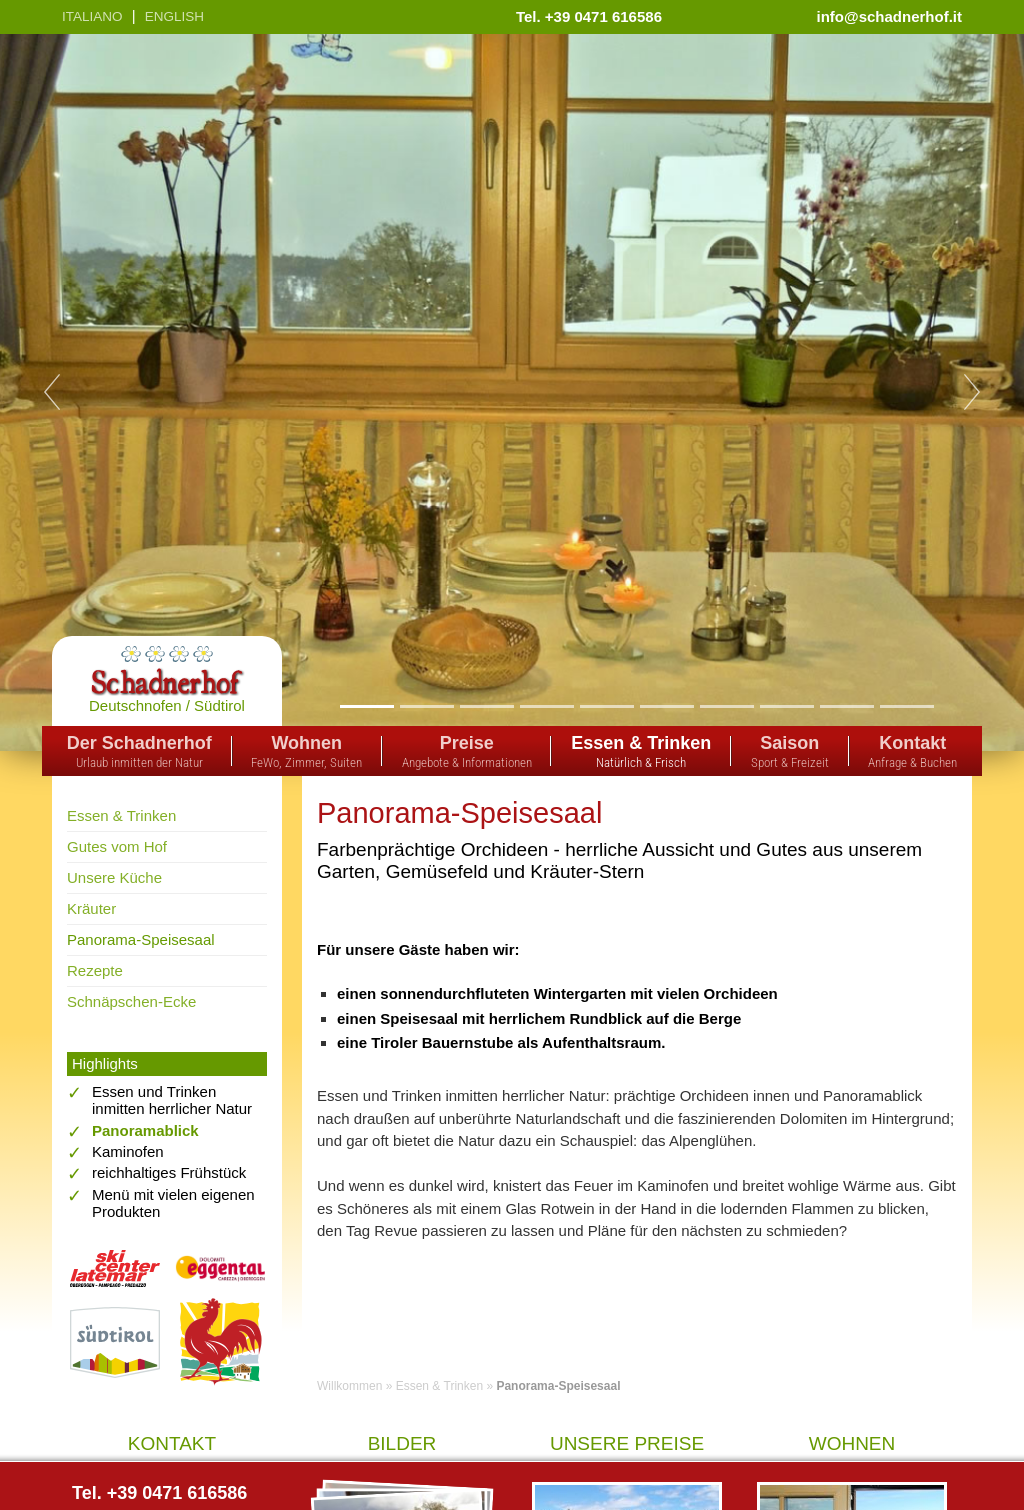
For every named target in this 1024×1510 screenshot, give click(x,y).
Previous (52, 392)
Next (972, 392)
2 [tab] (426, 705)
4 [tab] (546, 705)
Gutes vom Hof (117, 846)
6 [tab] (666, 705)
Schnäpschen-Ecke (131, 1001)
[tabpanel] (512, 392)
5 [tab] (606, 705)
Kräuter (91, 908)
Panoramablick (145, 1130)
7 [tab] (726, 705)
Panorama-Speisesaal (141, 939)
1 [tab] (366, 705)
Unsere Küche (114, 877)
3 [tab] (486, 705)
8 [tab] (786, 705)
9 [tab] (846, 705)
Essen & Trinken (121, 815)
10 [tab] (907, 705)
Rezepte (95, 970)
